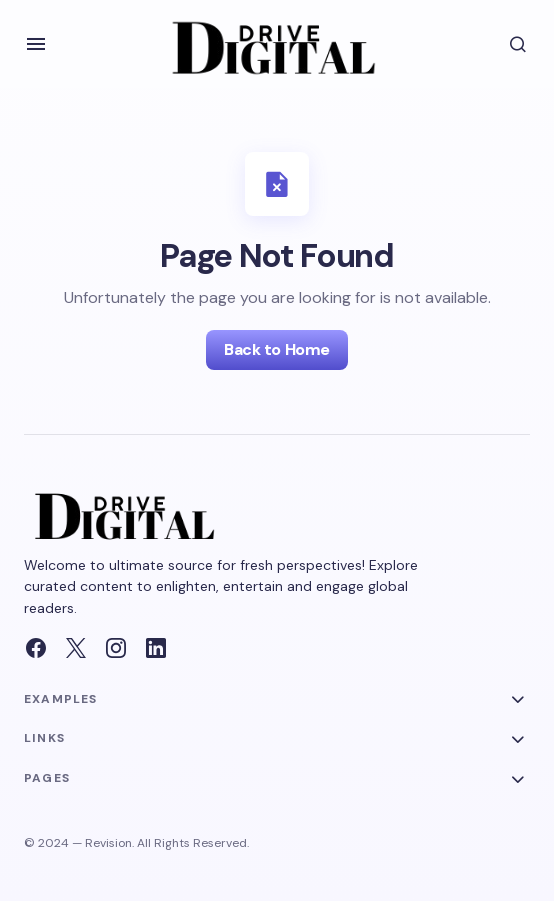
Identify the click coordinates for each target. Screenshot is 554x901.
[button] (36, 44)
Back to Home (276, 349)
